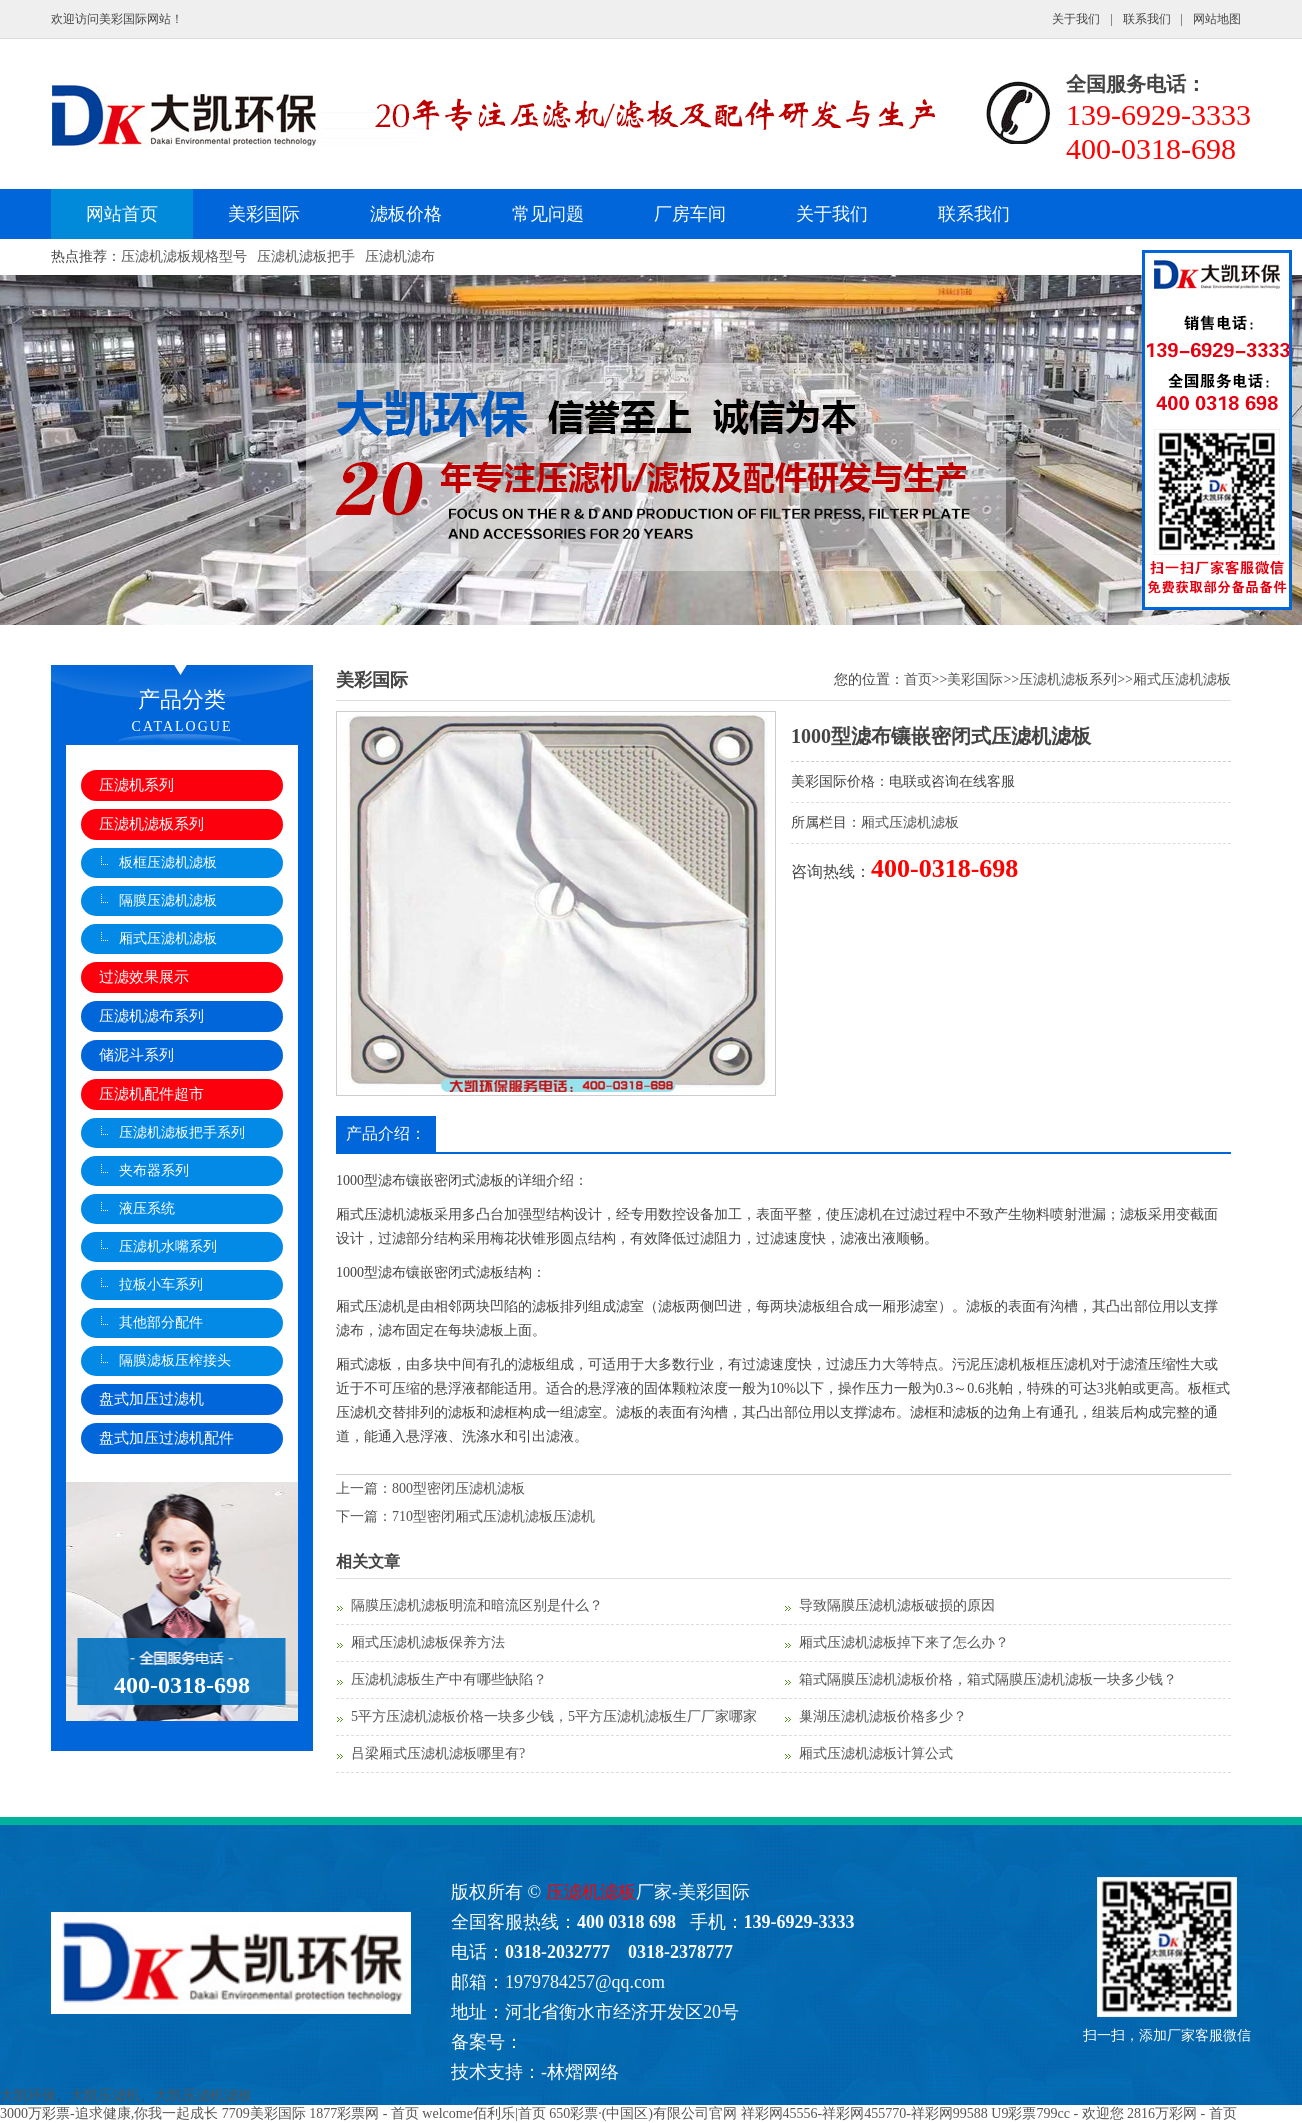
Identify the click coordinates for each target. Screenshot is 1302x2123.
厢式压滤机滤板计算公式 (876, 1753)
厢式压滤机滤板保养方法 (428, 1642)
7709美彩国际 (264, 2113)
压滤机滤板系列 (151, 824)
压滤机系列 (136, 785)
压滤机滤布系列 (151, 1016)
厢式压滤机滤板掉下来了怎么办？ (904, 1642)
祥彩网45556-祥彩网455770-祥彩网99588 (864, 2113)
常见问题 (548, 214)
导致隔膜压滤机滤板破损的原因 (897, 1605)
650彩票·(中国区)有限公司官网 (643, 2113)
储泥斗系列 (136, 1055)
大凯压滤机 (105, 2095)
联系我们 (1147, 19)
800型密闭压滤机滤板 (458, 1488)
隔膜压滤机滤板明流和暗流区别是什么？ (477, 1605)
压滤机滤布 (400, 256)
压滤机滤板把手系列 (182, 1132)
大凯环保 (28, 2095)
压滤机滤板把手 (306, 256)
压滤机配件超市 (151, 1094)
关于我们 (1076, 19)
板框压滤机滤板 (168, 862)
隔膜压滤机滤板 (168, 900)
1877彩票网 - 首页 (364, 2113)
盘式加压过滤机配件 (166, 1438)
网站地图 (1217, 19)
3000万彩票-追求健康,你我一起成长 (109, 2113)
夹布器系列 (154, 1170)
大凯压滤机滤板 (203, 2095)
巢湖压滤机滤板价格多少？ (883, 1716)
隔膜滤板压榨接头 (175, 1360)
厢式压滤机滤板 (168, 938)
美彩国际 (264, 214)
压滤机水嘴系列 (168, 1246)
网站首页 (122, 214)
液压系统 (147, 1208)
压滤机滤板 (591, 1892)
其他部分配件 (161, 1322)
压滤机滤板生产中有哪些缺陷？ (449, 1679)
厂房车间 (690, 214)
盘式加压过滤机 (151, 1399)
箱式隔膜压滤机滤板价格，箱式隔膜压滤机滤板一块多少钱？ (988, 1679)
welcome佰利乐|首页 (483, 2113)
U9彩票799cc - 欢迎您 (1057, 2113)
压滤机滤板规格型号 (184, 256)
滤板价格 (406, 214)
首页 (918, 679)
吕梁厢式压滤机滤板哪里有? (438, 1753)
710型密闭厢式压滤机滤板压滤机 (493, 1516)
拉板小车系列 (161, 1284)
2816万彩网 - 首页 (1182, 2113)
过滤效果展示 (144, 977)
